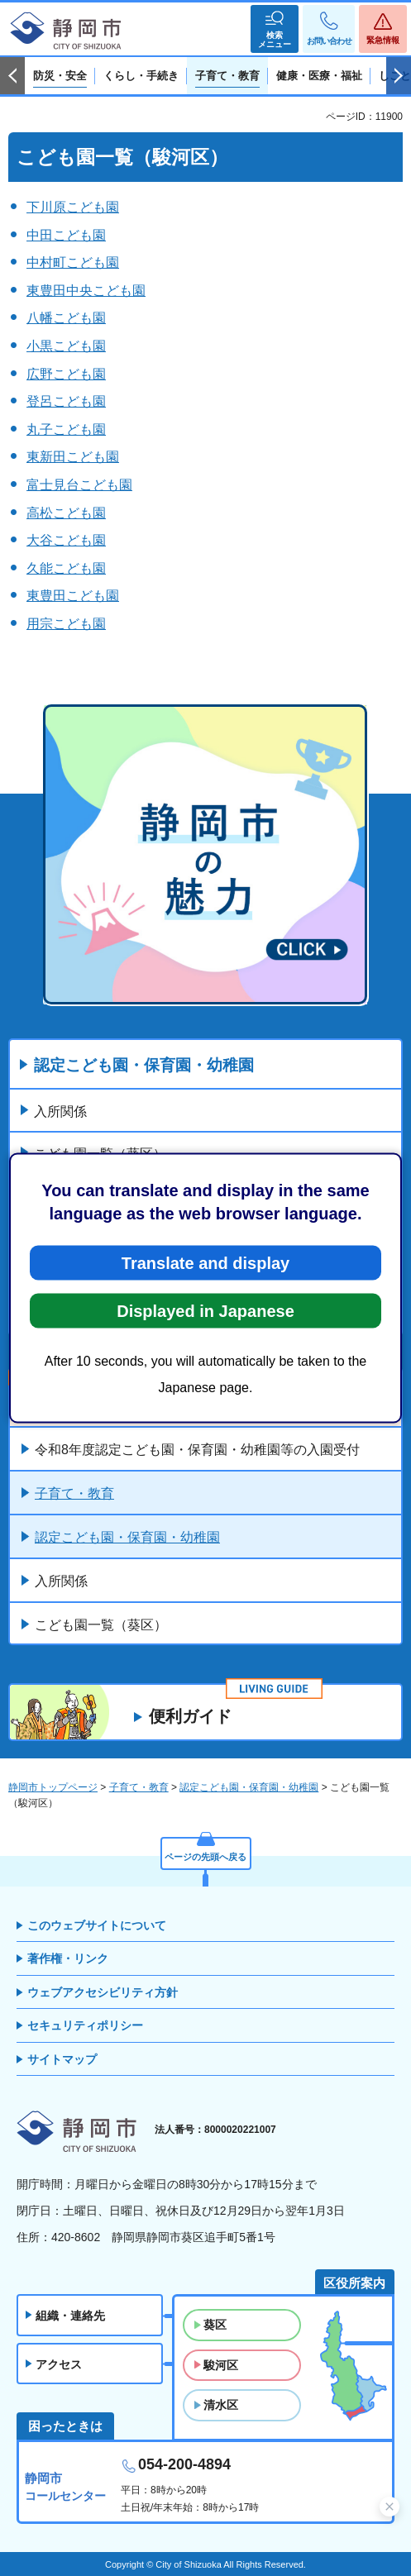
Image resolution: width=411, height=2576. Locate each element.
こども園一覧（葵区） (101, 1625)
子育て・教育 (74, 1493)
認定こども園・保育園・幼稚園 (144, 1065)
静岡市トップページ (53, 1787)
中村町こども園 (72, 262)
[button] (275, 29)
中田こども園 (66, 235)
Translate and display (205, 1263)
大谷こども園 (66, 540)
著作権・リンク (67, 1958)
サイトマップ (62, 2059)
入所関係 (60, 1111)
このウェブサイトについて (96, 1925)
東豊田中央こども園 (86, 291)
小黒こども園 (66, 346)
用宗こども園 (66, 624)
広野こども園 (66, 374)
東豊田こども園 (72, 596)
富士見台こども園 (79, 485)
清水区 (220, 2404)
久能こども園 (66, 568)
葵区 (215, 2324)
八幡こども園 (66, 318)
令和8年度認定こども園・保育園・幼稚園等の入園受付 (197, 1450)
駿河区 (220, 2365)
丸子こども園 (66, 429)
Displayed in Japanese (205, 1311)
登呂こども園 (66, 401)
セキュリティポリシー (85, 2025)
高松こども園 (66, 513)
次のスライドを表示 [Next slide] (398, 76)
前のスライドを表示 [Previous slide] (12, 76)
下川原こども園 (72, 207)
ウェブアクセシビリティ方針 (102, 1992)
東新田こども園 (72, 457)
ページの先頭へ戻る (205, 1857)
